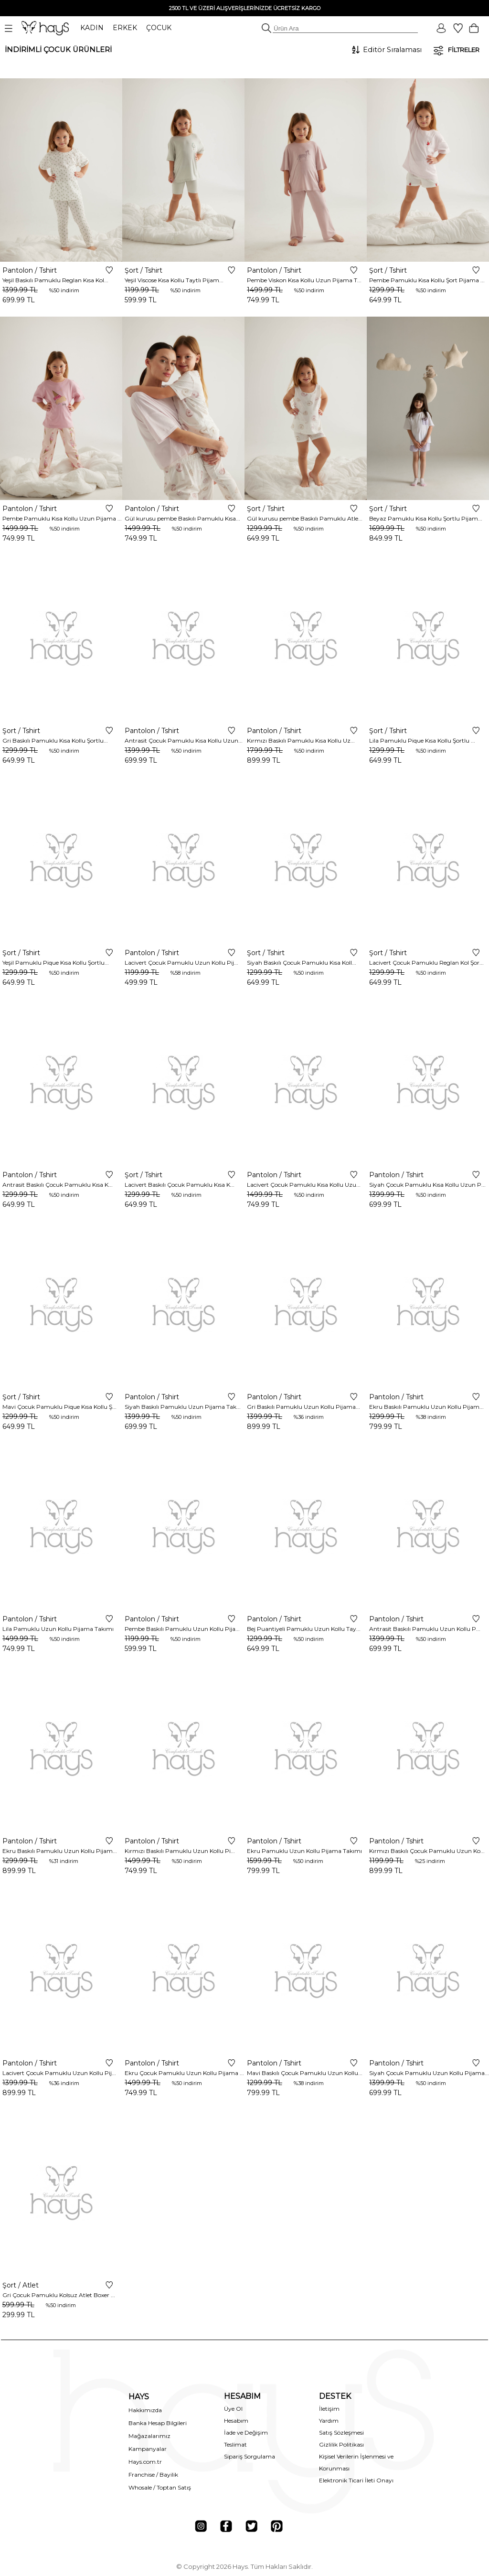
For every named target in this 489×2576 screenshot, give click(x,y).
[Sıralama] (391, 50)
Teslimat (235, 2444)
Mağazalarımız (149, 2435)
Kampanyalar (147, 2448)
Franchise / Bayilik (153, 2474)
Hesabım (236, 2420)
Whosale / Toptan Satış (159, 2487)
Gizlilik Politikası (341, 2444)
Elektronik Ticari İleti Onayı (356, 2480)
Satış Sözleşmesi (341, 2432)
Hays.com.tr (145, 2461)
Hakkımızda (145, 2410)
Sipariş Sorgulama (249, 2456)
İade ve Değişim (246, 2432)
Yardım (329, 2420)
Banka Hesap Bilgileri (157, 2423)
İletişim (329, 2408)
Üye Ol (233, 2408)
